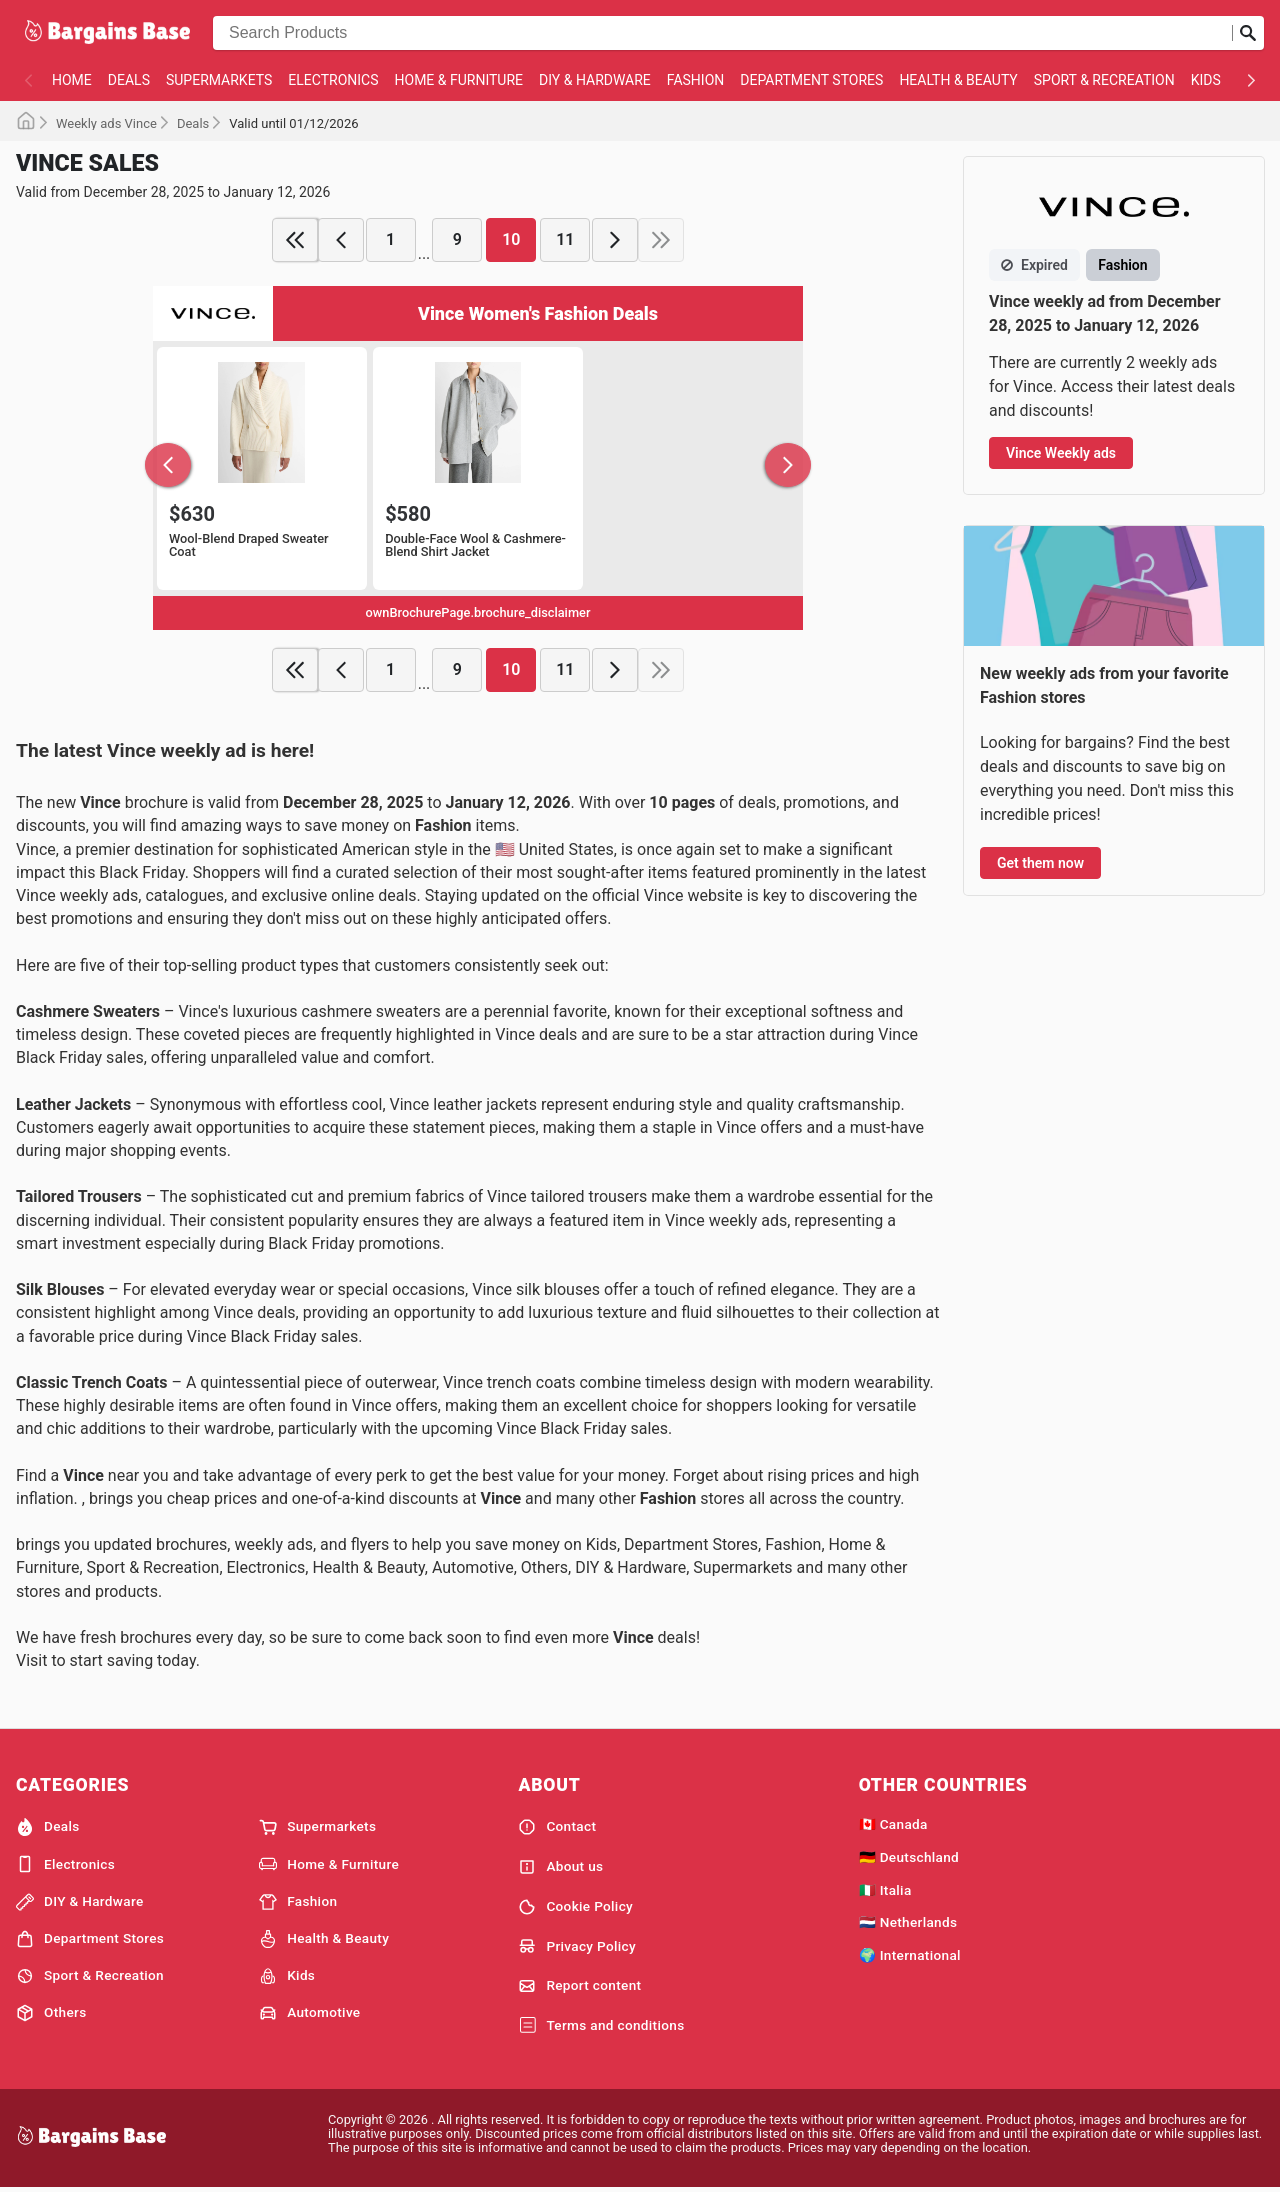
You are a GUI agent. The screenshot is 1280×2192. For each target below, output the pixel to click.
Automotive (309, 2013)
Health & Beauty (958, 80)
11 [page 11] (565, 239)
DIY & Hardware (595, 80)
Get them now (1040, 863)
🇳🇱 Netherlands (908, 1922)
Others (51, 2013)
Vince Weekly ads (1061, 453)
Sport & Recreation (1104, 80)
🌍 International (910, 1955)
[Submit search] (1248, 33)
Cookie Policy (575, 1907)
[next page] (615, 240)
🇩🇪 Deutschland (909, 1857)
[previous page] (341, 240)
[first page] (295, 240)
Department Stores (811, 80)
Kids (1206, 80)
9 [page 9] (457, 239)
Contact (557, 1827)
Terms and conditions (601, 2026)
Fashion (695, 80)
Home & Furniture (459, 80)
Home (72, 80)
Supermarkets (219, 80)
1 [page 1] (390, 239)
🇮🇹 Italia (885, 1890)
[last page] (661, 240)
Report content (579, 1986)
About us (560, 1867)
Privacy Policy (577, 1946)
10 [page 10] (511, 239)
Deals (129, 80)
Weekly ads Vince (106, 123)
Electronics (333, 80)
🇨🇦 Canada (893, 1824)
